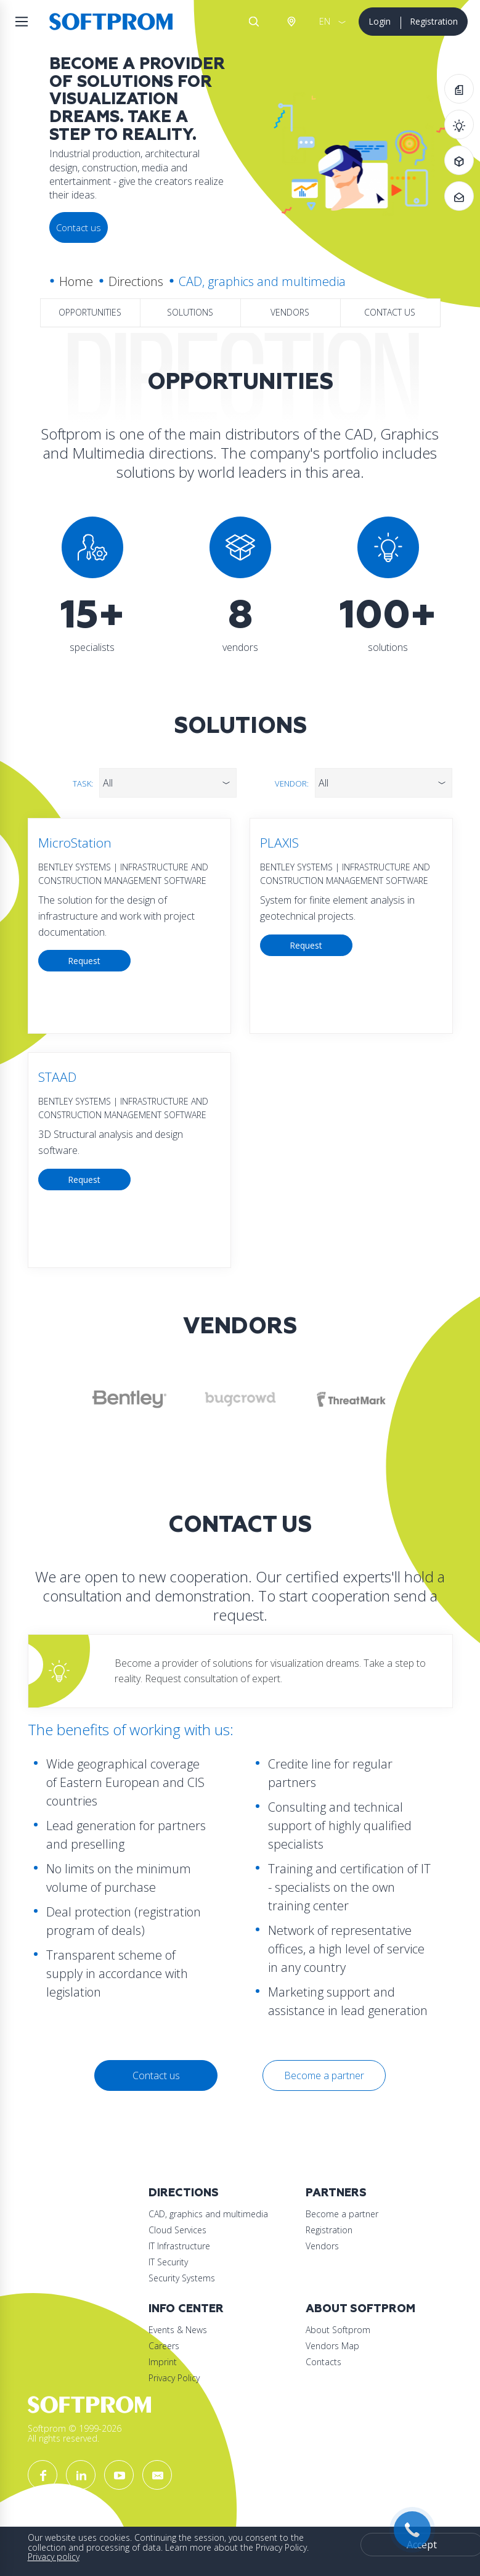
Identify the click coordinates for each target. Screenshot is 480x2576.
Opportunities (90, 312)
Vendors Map (332, 2346)
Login (379, 21)
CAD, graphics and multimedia (208, 2214)
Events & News (177, 2330)
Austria (290, 21)
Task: (83, 783)
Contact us (389, 312)
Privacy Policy (174, 2378)
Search (253, 21)
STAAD (57, 1077)
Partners (336, 2193)
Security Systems (181, 2278)
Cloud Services (177, 2230)
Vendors (290, 312)
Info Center (186, 2309)
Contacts (323, 2362)
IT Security (168, 2262)
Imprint (162, 2362)
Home (76, 281)
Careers (163, 2346)
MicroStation (75, 842)
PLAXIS (279, 842)
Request (84, 961)
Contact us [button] (78, 227)
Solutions (190, 312)
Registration (434, 21)
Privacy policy (53, 2556)
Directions (135, 281)
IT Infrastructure (179, 2246)
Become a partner (324, 2075)
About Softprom (360, 2309)
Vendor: (292, 783)
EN (324, 21)
